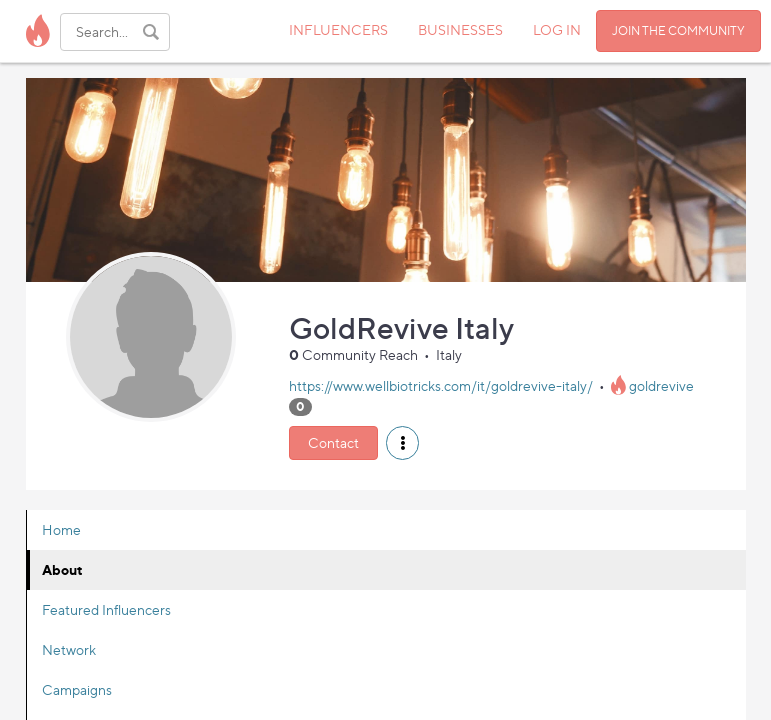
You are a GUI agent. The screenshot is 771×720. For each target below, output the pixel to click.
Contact (333, 442)
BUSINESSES (460, 29)
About (62, 569)
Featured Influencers (106, 609)
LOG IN (557, 29)
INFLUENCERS (338, 29)
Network (69, 649)
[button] (402, 443)
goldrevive (661, 385)
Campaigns (77, 689)
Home (61, 529)
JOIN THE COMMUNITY (678, 30)
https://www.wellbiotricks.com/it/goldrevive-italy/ (441, 385)
